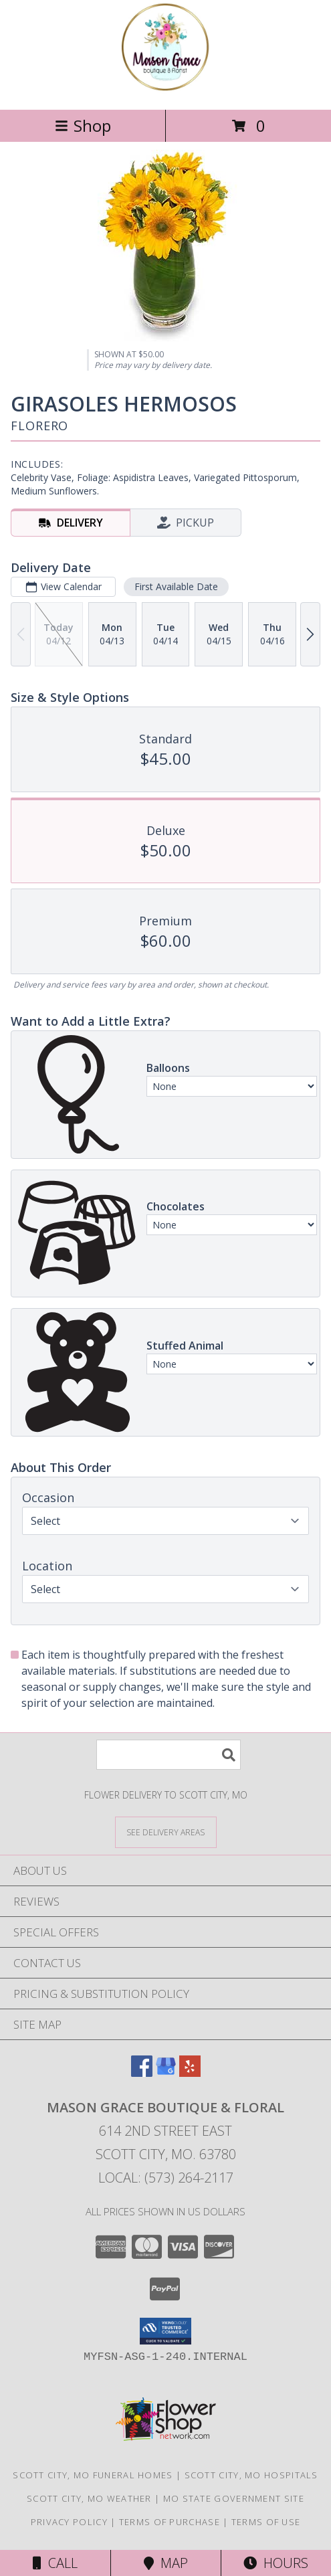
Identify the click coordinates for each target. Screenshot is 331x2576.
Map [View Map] (166, 2563)
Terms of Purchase (169, 2522)
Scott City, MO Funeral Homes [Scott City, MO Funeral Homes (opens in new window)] (93, 2475)
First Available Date (176, 586)
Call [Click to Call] (55, 2563)
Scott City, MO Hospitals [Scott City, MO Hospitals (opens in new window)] (251, 2475)
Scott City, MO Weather (89, 2498)
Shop (83, 125)
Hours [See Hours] (275, 2563)
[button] (165, 2331)
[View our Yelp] (190, 2072)
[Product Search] (168, 1755)
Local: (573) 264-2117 (165, 2178)
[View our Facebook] (141, 2072)
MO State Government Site (233, 2498)
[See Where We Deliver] (166, 1831)
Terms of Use (266, 2522)
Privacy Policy (69, 2522)
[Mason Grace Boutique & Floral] (166, 90)
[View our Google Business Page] (166, 2072)
